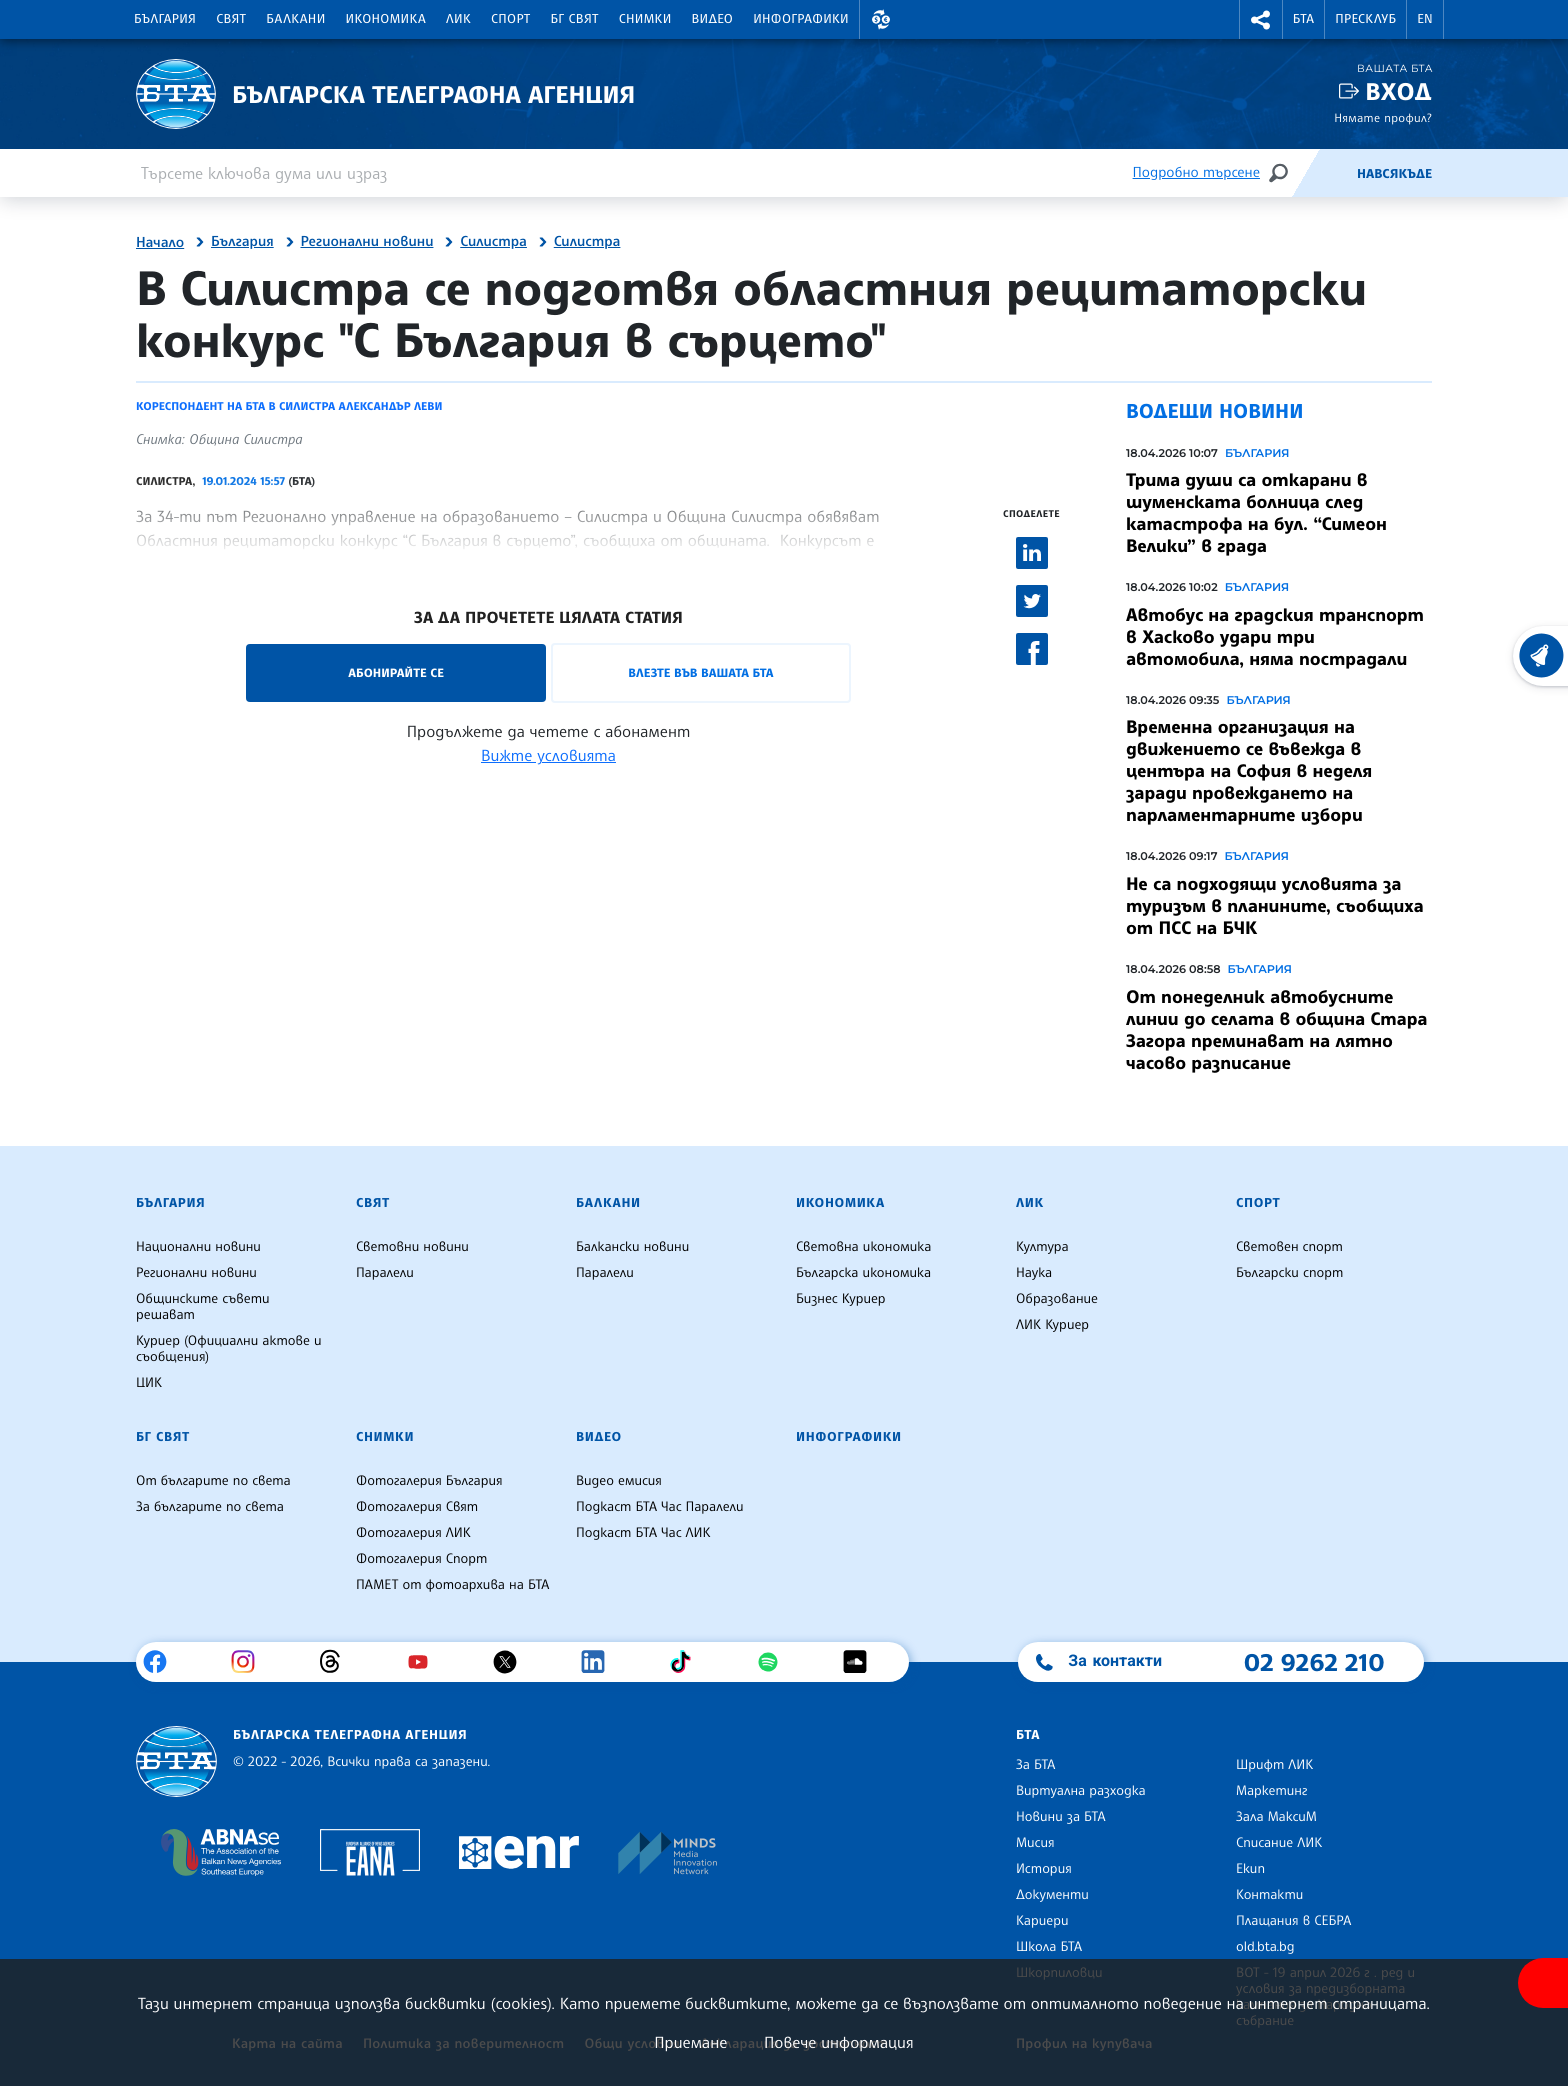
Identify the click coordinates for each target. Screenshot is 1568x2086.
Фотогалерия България (429, 1481)
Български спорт (1289, 1273)
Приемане (690, 2042)
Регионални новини (367, 242)
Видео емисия (619, 1481)
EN (1425, 19)
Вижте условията (548, 755)
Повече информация (839, 2042)
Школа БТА (1049, 1947)
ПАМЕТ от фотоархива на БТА (452, 1585)
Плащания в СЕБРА (1293, 1921)
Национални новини (198, 1247)
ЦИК (149, 1383)
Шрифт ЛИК (1274, 1765)
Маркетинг (1271, 1791)
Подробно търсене (1196, 172)
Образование (1057, 1299)
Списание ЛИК (1279, 1843)
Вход (1398, 91)
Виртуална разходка (1081, 1791)
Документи (1052, 1895)
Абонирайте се (396, 672)
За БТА (1035, 1765)
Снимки (645, 19)
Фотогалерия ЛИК (413, 1533)
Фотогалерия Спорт (421, 1559)
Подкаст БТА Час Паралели (659, 1507)
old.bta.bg (1265, 1947)
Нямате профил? (1383, 117)
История (1044, 1869)
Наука (1034, 1273)
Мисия (1035, 1843)
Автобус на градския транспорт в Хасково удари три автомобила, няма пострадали (1275, 637)
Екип (1250, 1869)
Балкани (295, 19)
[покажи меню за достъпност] (1543, 1983)
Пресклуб (1365, 19)
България (165, 19)
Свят (231, 19)
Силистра (493, 242)
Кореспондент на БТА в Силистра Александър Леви (289, 406)
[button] (881, 19)
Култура (1042, 1247)
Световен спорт (1289, 1247)
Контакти (1269, 1895)
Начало (160, 243)
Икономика (386, 19)
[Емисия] (1324, 173)
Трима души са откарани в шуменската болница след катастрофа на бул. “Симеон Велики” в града (1256, 513)
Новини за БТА (1061, 1817)
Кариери (1042, 1921)
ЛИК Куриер (1052, 1325)
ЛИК (458, 19)
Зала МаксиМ (1276, 1817)
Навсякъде (1394, 174)
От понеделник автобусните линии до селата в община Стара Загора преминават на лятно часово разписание (1277, 1030)
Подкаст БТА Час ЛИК (643, 1533)
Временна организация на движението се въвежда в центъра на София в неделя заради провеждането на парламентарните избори (1249, 771)
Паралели (385, 1273)
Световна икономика (863, 1247)
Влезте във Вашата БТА (700, 672)
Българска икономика (863, 1273)
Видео (713, 19)
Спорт (510, 19)
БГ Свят (575, 19)
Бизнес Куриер (841, 1299)
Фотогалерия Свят (417, 1507)
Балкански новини (632, 1247)
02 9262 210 (1314, 1662)
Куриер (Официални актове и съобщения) (229, 1349)
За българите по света (210, 1507)
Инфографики (801, 19)
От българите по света (213, 1481)
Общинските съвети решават (203, 1307)
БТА (1303, 19)
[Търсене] (1278, 172)
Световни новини (412, 1247)
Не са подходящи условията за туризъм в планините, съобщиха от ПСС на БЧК (1275, 906)
